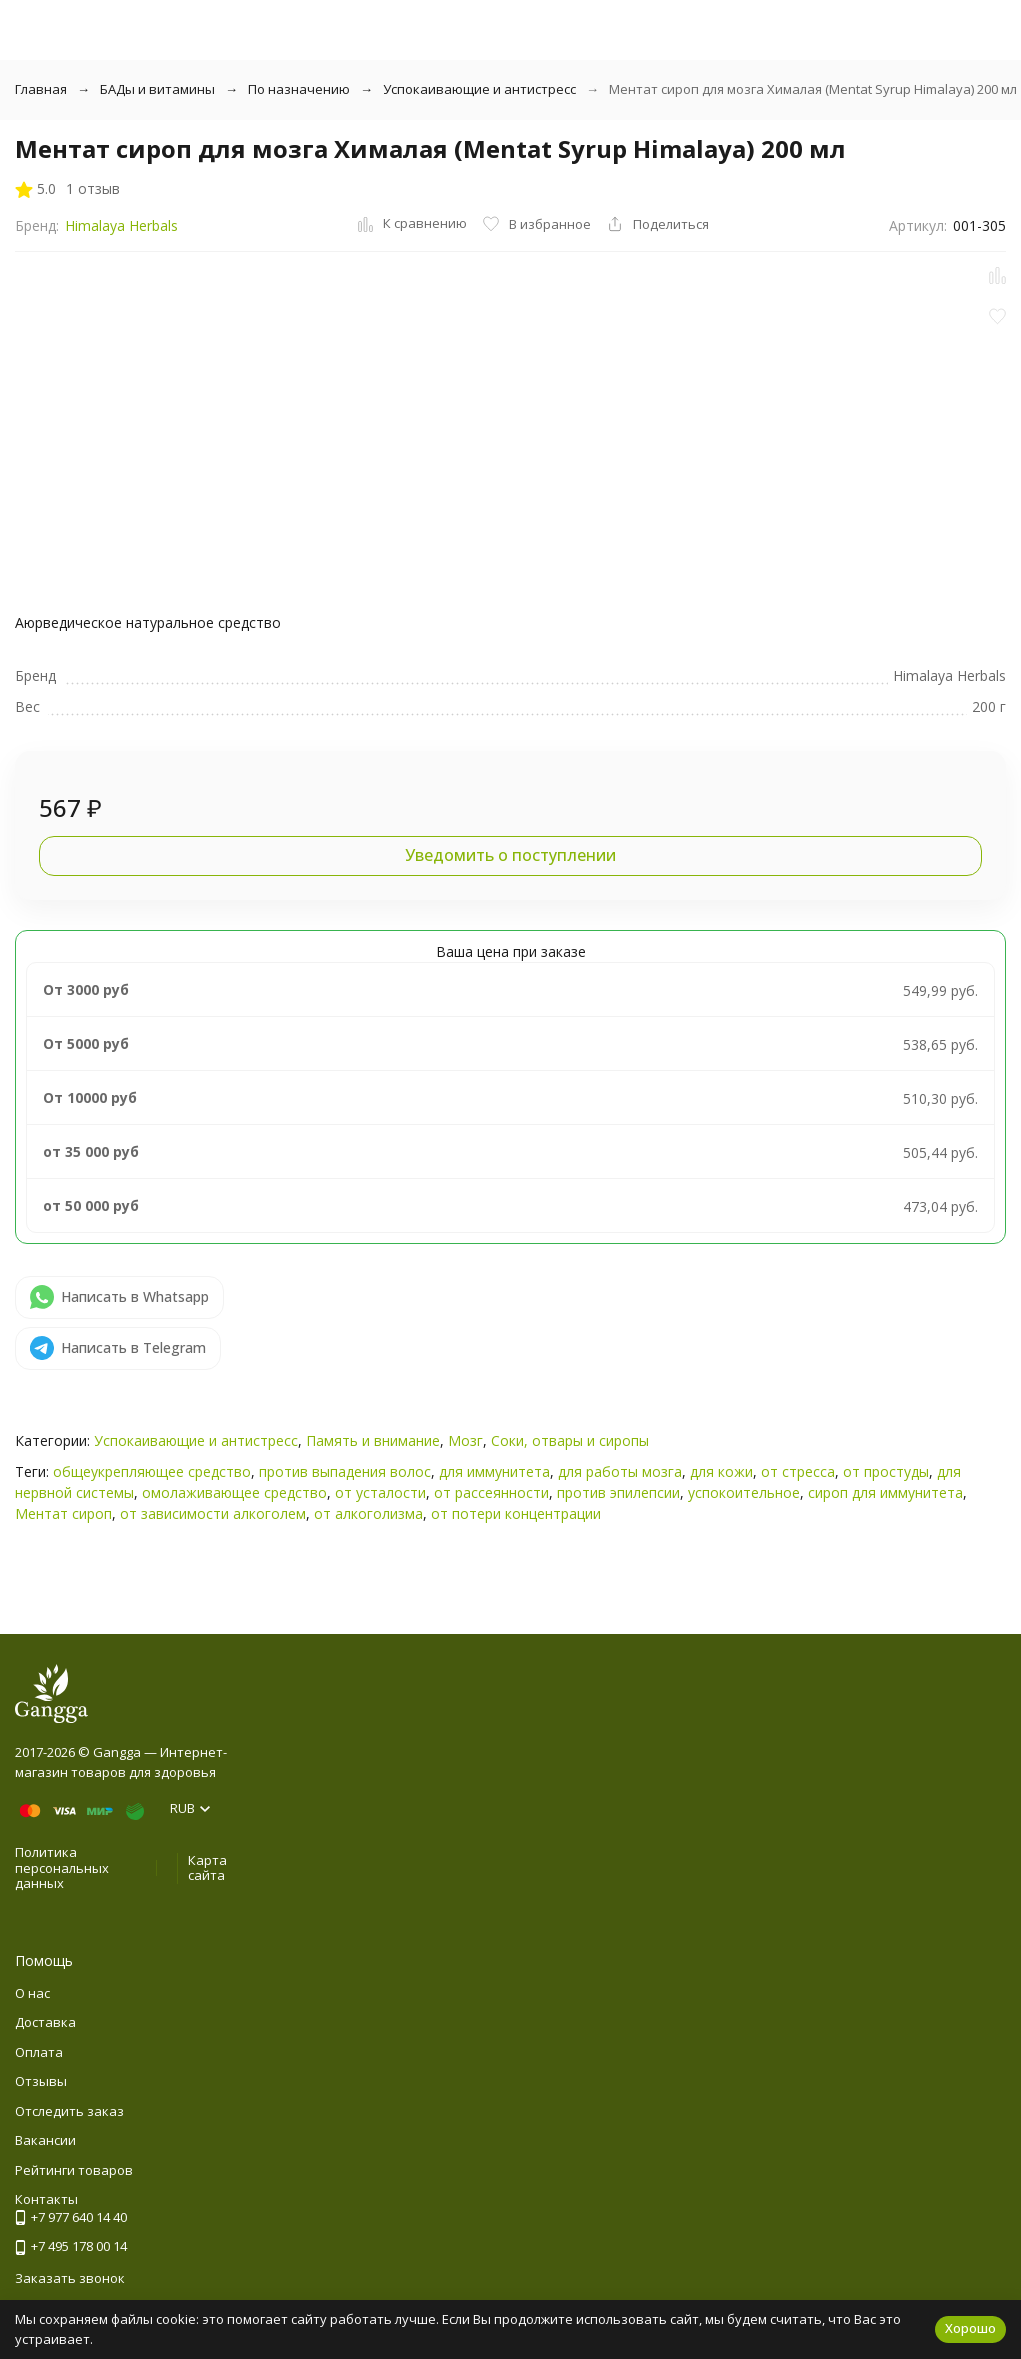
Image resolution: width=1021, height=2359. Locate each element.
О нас (32, 1993)
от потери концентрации (516, 1513)
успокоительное (744, 1492)
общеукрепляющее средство (152, 1471)
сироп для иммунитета (885, 1492)
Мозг (465, 1440)
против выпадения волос (345, 1471)
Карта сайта (207, 1868)
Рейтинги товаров (74, 2170)
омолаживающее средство (234, 1492)
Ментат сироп (63, 1513)
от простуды (886, 1471)
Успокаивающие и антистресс (479, 89)
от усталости (380, 1492)
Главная (41, 89)
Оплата (39, 2052)
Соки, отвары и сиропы (570, 1440)
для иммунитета (494, 1471)
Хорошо (970, 2328)
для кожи (721, 1471)
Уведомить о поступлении (510, 855)
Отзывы (41, 2081)
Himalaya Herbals (121, 225)
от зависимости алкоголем (213, 1513)
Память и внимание (373, 1440)
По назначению (299, 89)
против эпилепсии (618, 1492)
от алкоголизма (368, 1513)
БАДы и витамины (157, 89)
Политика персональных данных (62, 1867)
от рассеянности (491, 1492)
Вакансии (45, 2140)
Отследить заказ (69, 2111)
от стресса (798, 1471)
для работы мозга (620, 1471)
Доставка (45, 2022)
